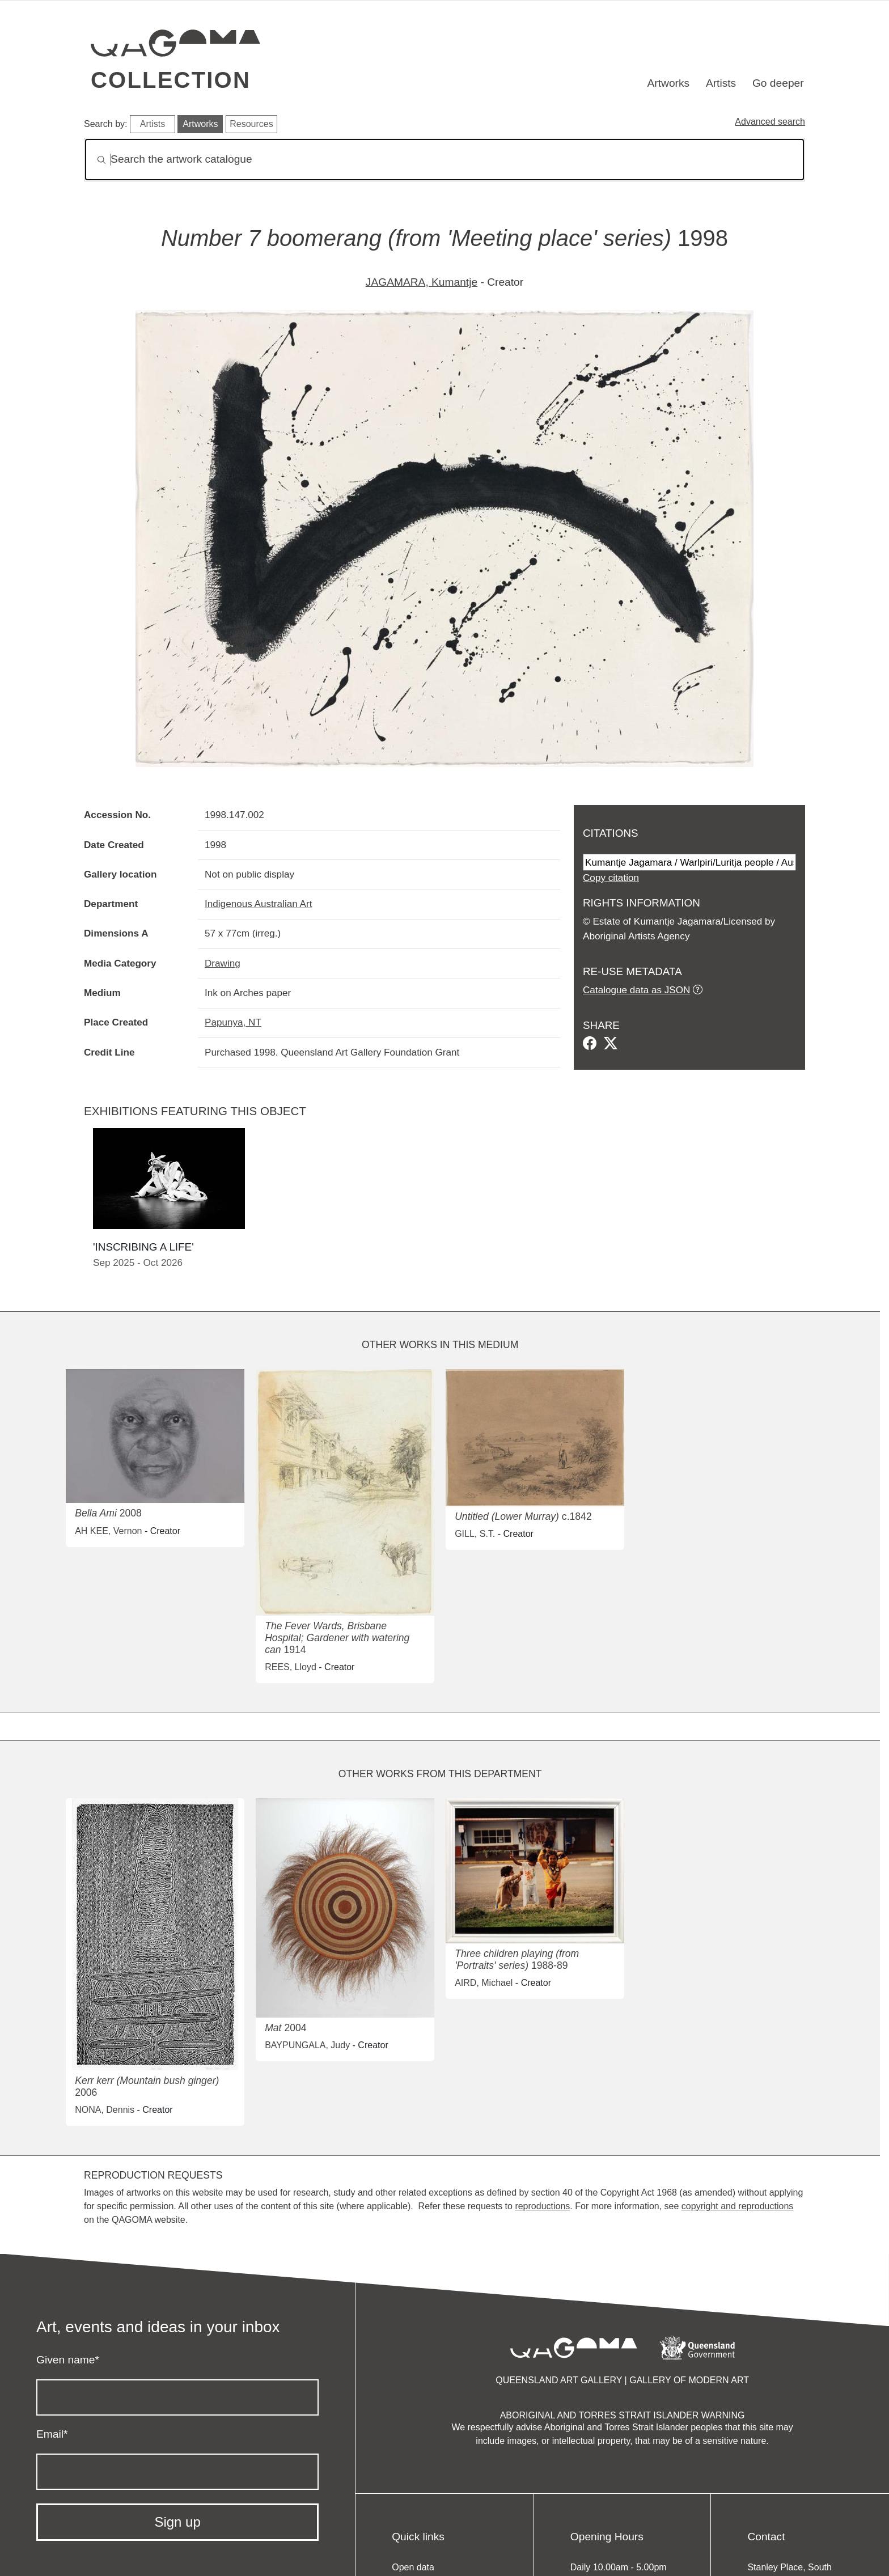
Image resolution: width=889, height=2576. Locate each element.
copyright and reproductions (737, 2206)
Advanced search (770, 121)
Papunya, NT (233, 1022)
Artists (721, 83)
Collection (171, 79)
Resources (251, 124)
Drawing (222, 963)
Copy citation (611, 877)
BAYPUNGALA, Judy (307, 2045)
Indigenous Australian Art (258, 903)
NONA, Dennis (104, 2110)
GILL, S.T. (475, 1534)
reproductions (542, 2206)
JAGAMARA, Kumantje (421, 282)
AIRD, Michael (484, 1983)
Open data (413, 2567)
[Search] (444, 159)
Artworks (668, 83)
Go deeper (778, 83)
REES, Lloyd (290, 1667)
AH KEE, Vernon (108, 1531)
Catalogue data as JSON (636, 989)
